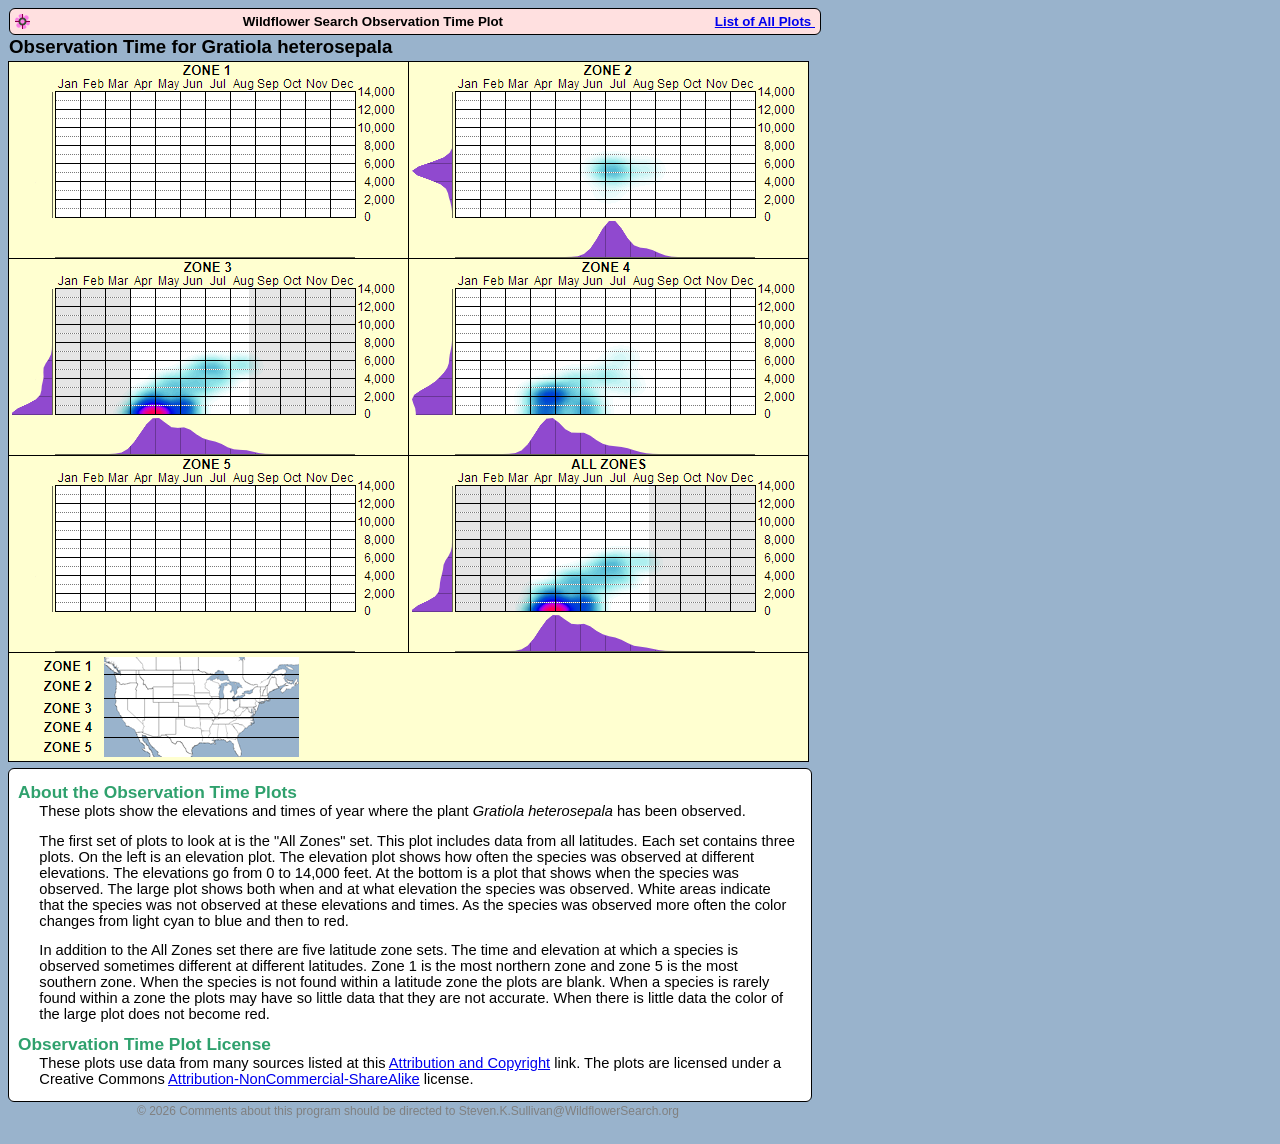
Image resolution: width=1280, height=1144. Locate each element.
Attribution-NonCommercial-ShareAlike (294, 1079)
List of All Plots (765, 21)
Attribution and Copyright (469, 1063)
